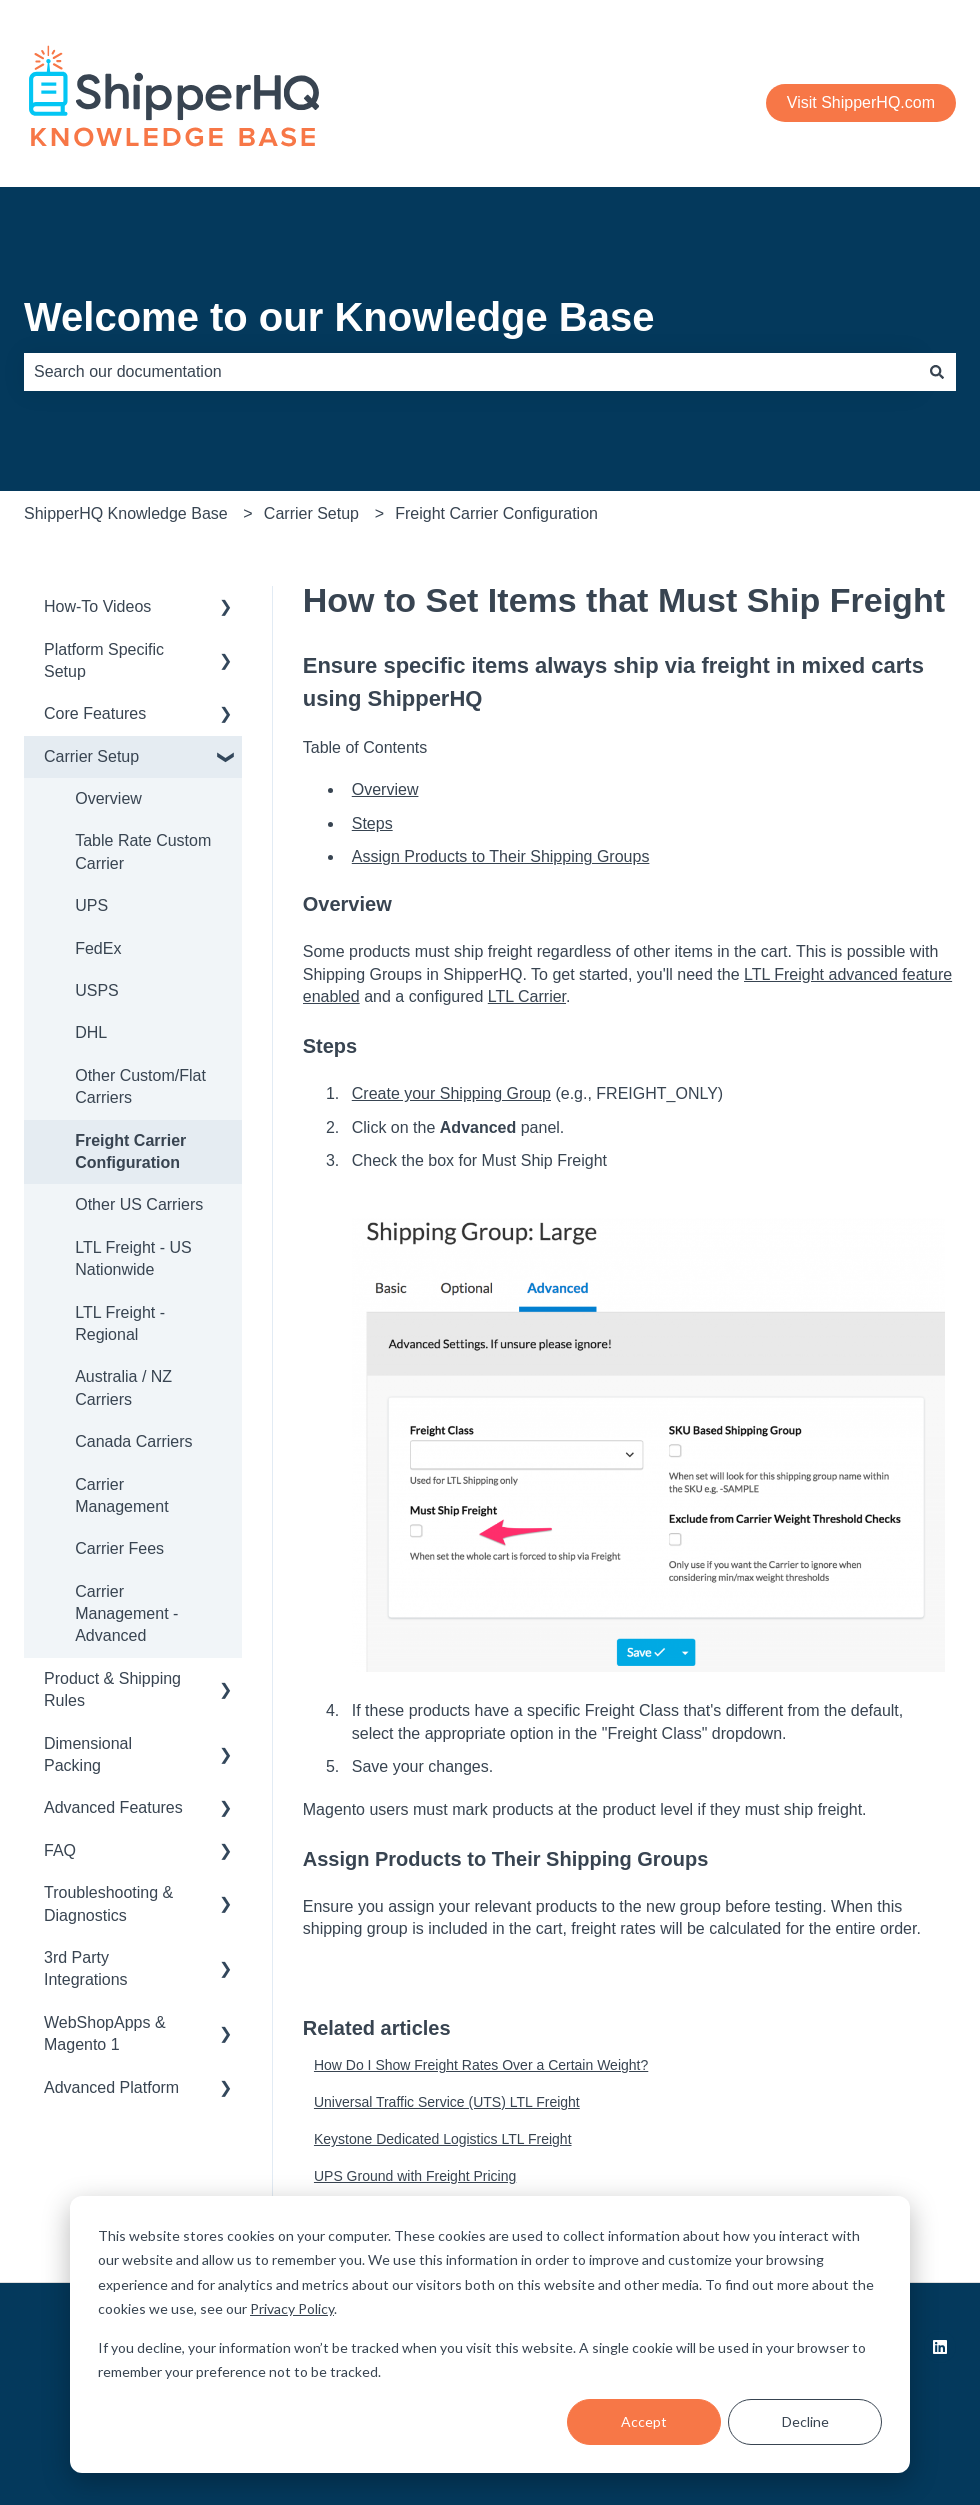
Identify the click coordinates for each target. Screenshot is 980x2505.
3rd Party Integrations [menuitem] (86, 1968)
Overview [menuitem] (108, 798)
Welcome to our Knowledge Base (339, 317)
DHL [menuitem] (91, 1032)
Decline (805, 2421)
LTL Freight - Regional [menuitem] (120, 1323)
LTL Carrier (527, 996)
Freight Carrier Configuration (496, 513)
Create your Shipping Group (451, 1093)
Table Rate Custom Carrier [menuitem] (143, 851)
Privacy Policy (292, 2308)
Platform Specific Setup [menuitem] (104, 660)
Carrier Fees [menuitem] (119, 1548)
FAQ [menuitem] (60, 1850)
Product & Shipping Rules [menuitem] (112, 1689)
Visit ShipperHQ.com (861, 102)
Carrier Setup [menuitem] (91, 756)
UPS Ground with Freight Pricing (415, 2176)
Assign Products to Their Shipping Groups (501, 856)
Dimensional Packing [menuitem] (88, 1754)
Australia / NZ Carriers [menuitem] (123, 1387)
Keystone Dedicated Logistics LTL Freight (443, 2139)
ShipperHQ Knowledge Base (126, 513)
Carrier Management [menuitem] (121, 1495)
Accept (644, 2421)
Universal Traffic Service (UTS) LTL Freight (447, 2102)
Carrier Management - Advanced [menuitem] (126, 1614)
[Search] (937, 372)
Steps (372, 823)
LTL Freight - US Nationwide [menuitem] (133, 1258)
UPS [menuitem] (91, 905)
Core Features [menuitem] (95, 713)
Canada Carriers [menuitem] (133, 1441)
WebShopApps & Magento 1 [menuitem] (105, 2033)
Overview (385, 789)
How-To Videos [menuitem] (97, 606)
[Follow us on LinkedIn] (940, 2347)
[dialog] (490, 2334)
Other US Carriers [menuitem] (139, 1204)
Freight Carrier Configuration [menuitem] (130, 1151)
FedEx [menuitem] (98, 948)
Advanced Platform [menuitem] (111, 2087)
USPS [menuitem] (97, 990)
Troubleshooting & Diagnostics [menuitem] (108, 1903)
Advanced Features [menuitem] (113, 1807)
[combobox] (471, 372)
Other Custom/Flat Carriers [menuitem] (140, 1086)
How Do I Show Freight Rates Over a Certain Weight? (481, 2065)
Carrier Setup (311, 513)
